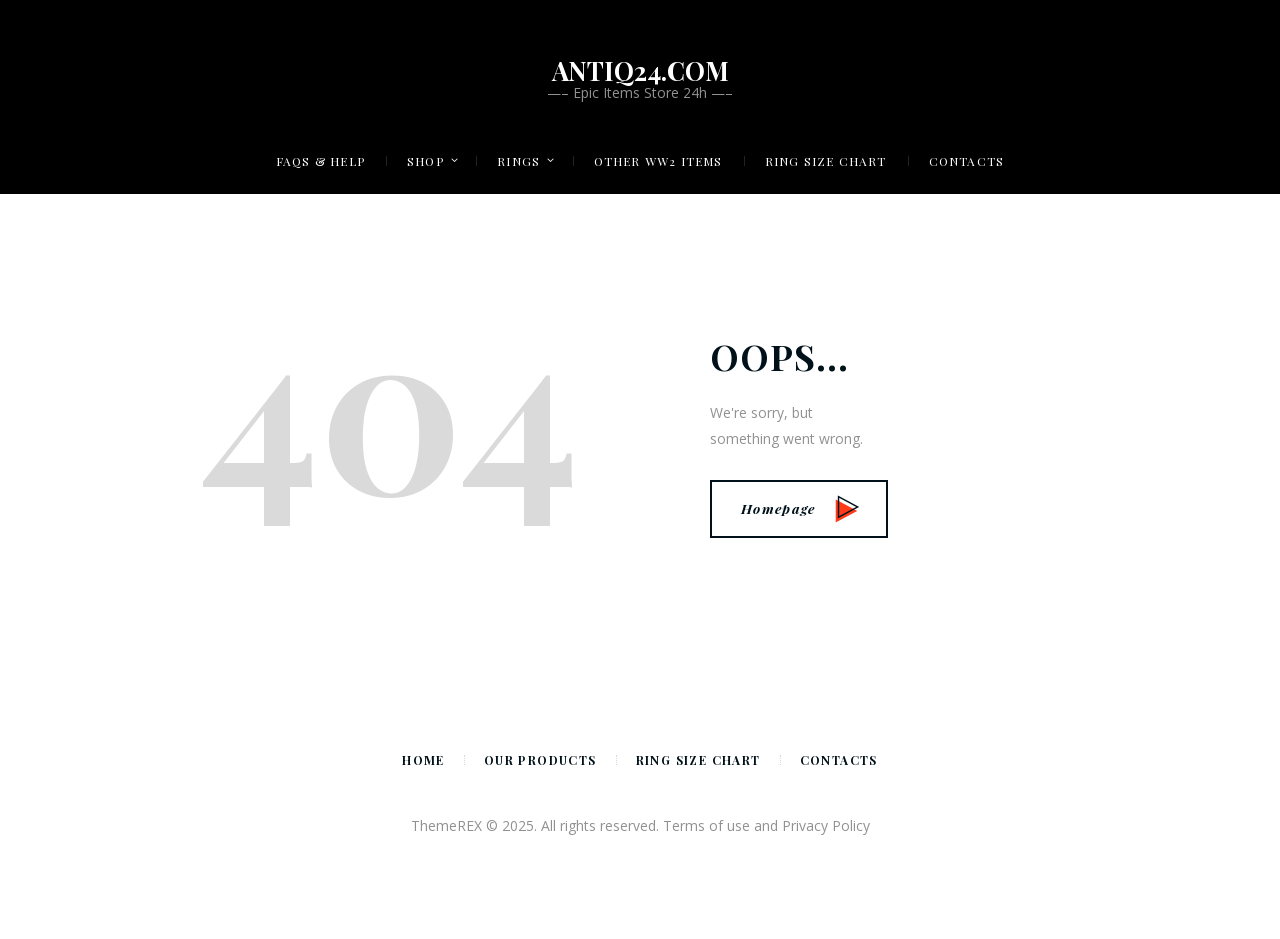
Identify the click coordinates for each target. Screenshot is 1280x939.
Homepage (800, 508)
